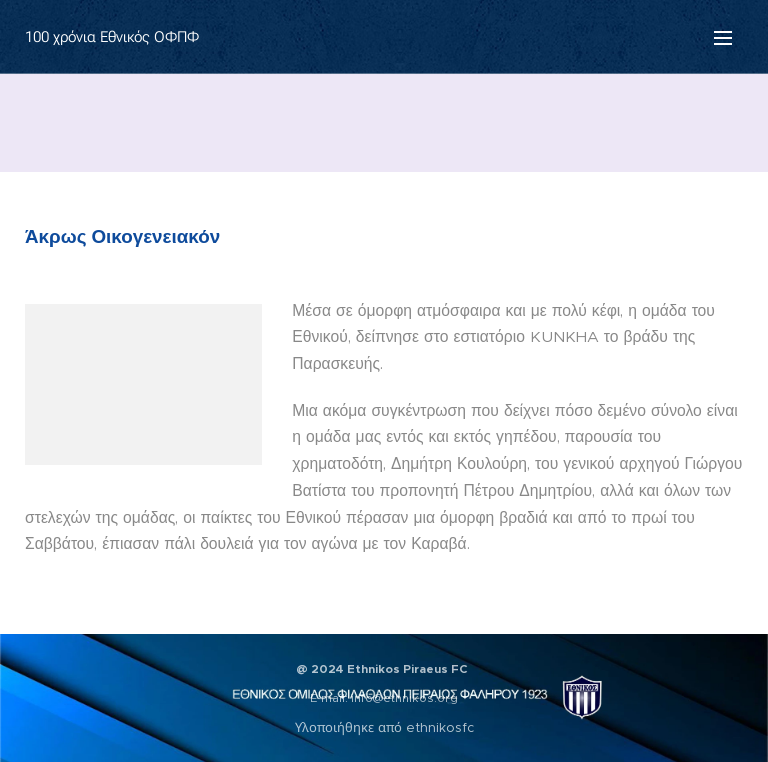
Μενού (723, 38)
